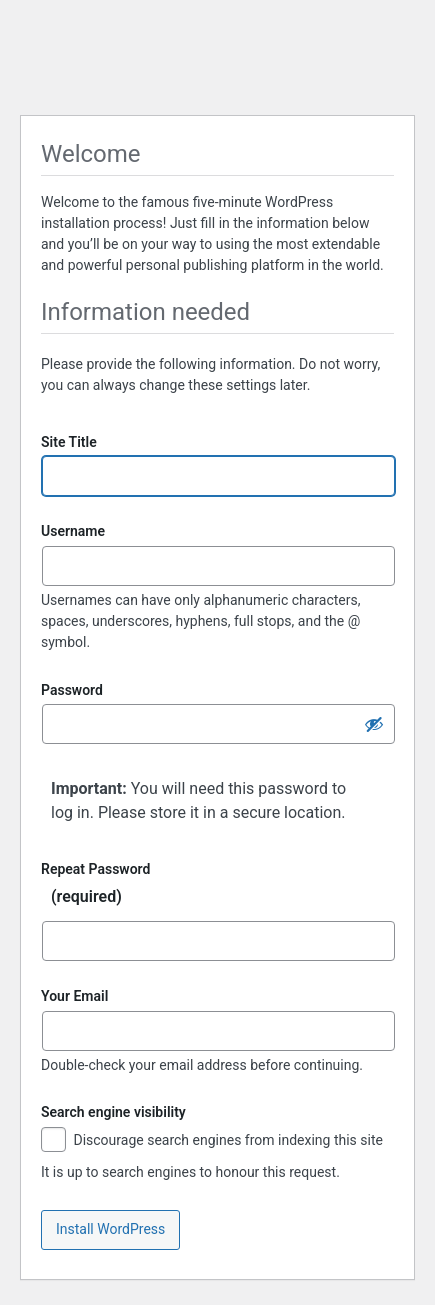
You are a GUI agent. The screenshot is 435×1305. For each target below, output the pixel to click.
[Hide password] (374, 724)
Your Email (74, 997)
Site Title (69, 442)
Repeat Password (217, 888)
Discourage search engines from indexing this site (212, 1141)
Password (72, 690)
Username (73, 531)
